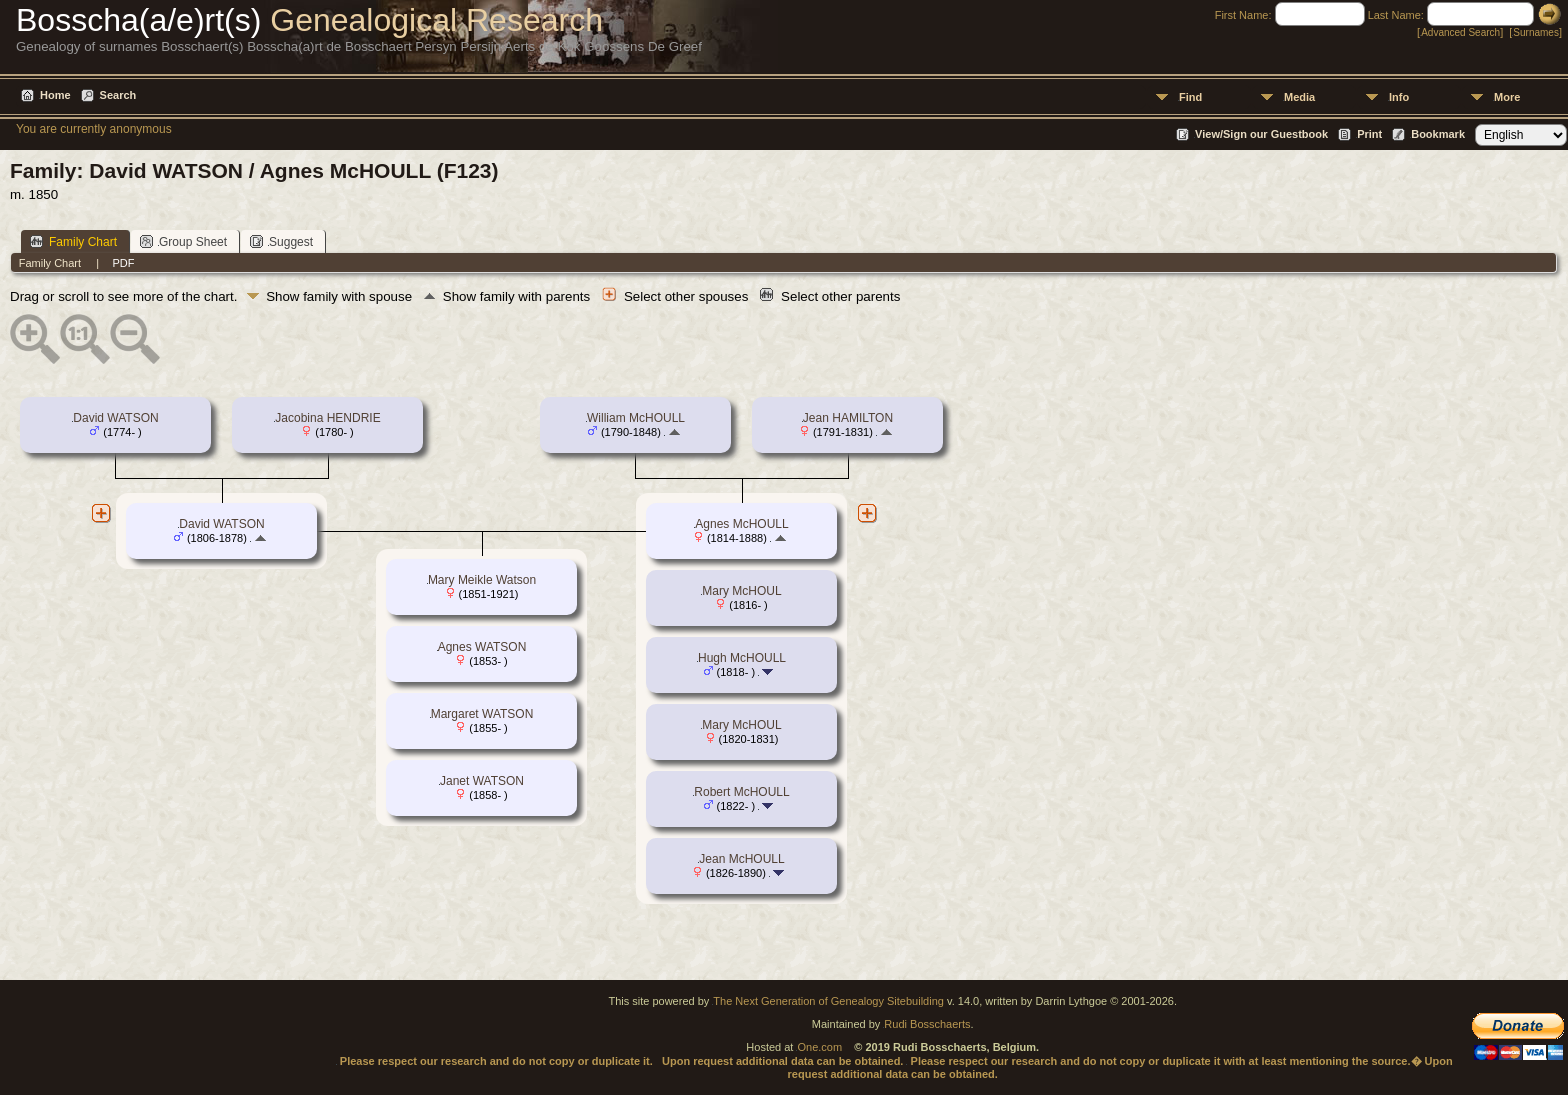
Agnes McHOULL (741, 524)
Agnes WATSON (482, 647)
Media (1299, 97)
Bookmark (1438, 134)
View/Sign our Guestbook (1261, 134)
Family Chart (73, 241)
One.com (819, 1047)
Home (55, 95)
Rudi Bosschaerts (927, 1024)
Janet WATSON (482, 781)
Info (1399, 97)
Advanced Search (1460, 32)
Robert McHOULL (741, 792)
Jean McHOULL (741, 859)
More (1507, 97)
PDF (123, 263)
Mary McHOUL (741, 591)
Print (1369, 134)
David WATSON (115, 418)
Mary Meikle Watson (482, 580)
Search (118, 95)
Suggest (281, 241)
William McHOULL (636, 418)
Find (1190, 97)
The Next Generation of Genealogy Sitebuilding (828, 1001)
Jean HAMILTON (848, 418)
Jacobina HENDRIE (327, 418)
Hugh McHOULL (742, 658)
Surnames (1536, 32)
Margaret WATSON (482, 714)
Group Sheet (183, 241)
